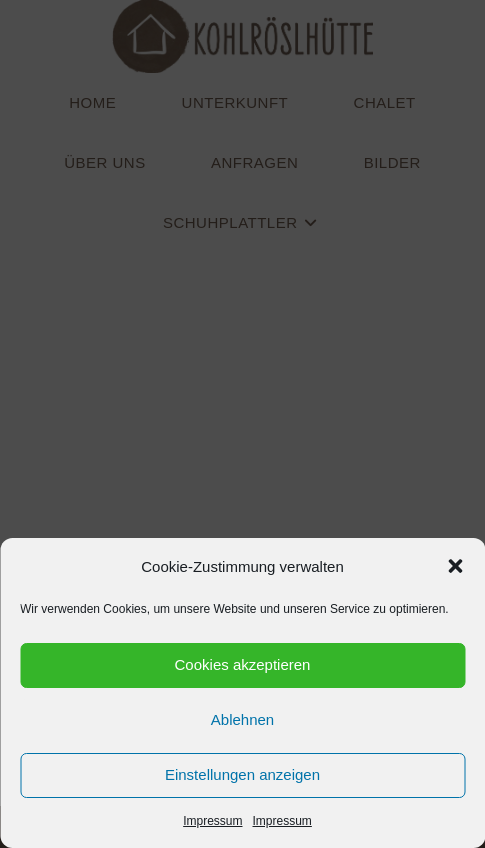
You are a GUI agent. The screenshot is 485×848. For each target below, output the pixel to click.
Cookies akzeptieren (243, 664)
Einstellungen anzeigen (242, 774)
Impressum (212, 821)
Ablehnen (242, 719)
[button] (455, 566)
